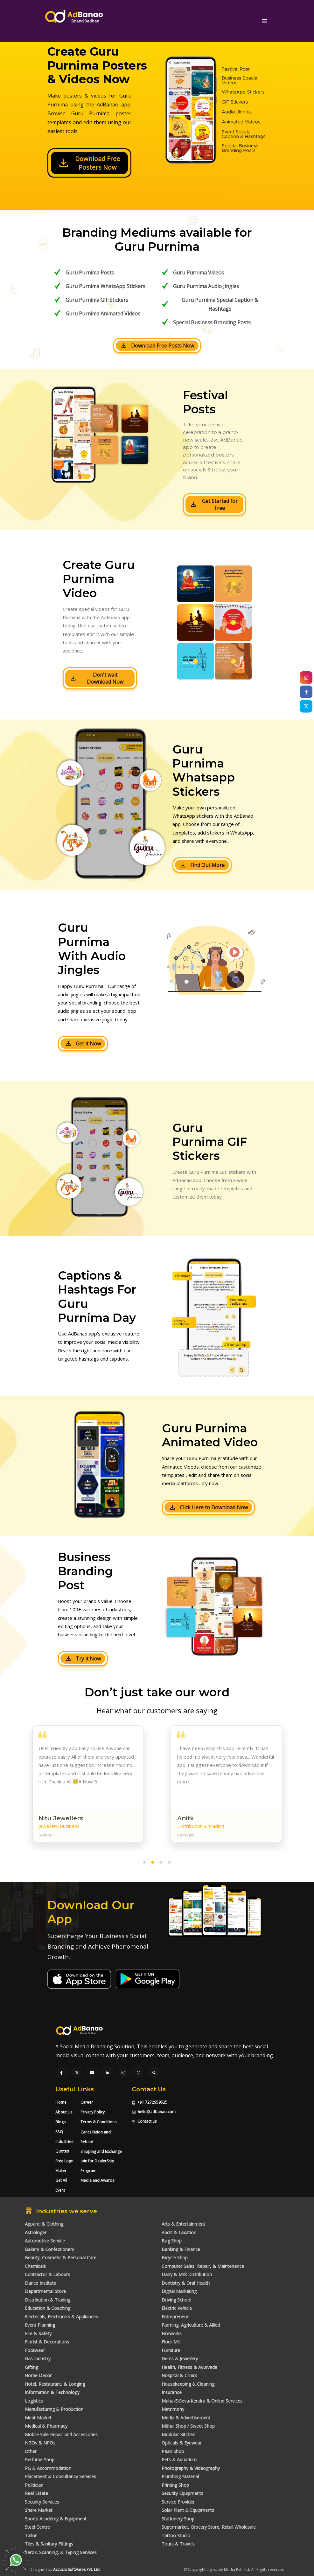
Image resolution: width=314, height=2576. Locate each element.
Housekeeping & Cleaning (188, 2384)
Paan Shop (173, 2451)
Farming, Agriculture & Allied (191, 2325)
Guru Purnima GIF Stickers (97, 299)
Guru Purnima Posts (90, 272)
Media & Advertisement (186, 2418)
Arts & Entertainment (183, 2224)
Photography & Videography (191, 2468)
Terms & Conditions (98, 2122)
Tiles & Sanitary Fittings (49, 2544)
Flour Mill (171, 2342)
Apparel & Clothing (44, 2224)
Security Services (42, 2502)
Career (86, 2102)
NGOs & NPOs (40, 2443)
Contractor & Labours (47, 2274)
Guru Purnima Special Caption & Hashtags (220, 304)
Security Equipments (182, 2493)
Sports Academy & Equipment (56, 2519)
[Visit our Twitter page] (77, 2072)
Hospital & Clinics (179, 2375)
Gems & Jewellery (180, 2359)
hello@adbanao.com (154, 2111)
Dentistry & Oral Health (186, 2283)
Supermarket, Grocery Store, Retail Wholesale (209, 2527)
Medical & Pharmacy (46, 2426)
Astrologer (35, 2232)
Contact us (144, 2121)
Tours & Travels (178, 2544)
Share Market (38, 2510)
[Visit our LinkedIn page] (107, 2072)
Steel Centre (37, 2527)
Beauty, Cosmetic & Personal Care (60, 2258)
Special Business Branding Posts (212, 322)
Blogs (60, 2122)
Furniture (171, 2350)
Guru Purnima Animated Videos (103, 313)
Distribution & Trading (47, 2300)
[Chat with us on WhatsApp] (138, 2072)
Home (60, 2102)
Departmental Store (45, 2291)
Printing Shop (175, 2485)
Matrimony (173, 2409)
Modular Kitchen (178, 2434)
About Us (63, 2112)
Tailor (31, 2535)
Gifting (31, 2367)
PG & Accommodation (48, 2468)
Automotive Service (45, 2241)
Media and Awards (97, 2180)
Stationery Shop (178, 2519)
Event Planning (40, 2325)
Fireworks (172, 2333)
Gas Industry (38, 2359)
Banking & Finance (181, 2249)
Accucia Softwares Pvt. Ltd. (77, 2569)
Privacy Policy (92, 2112)
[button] (144, 1863)
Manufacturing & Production (54, 2409)
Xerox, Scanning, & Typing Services (61, 2552)
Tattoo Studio (176, 2535)
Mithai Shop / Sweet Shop (188, 2426)
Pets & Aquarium (179, 2460)
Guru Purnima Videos (198, 272)
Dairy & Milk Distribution (187, 2274)
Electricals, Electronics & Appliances (61, 2317)
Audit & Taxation (179, 2232)
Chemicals (35, 2266)
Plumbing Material (180, 2476)
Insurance (172, 2392)
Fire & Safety (38, 2333)
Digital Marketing (179, 2291)
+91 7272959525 (150, 2102)
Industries (64, 2141)
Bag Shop (172, 2241)
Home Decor (38, 2375)
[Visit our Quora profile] (154, 2072)
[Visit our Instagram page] (123, 2072)
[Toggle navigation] (265, 21)
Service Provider (178, 2502)
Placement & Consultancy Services (60, 2476)
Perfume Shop (39, 2460)
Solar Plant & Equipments (188, 2510)
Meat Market (38, 2418)
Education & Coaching (47, 2308)
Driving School (176, 2300)
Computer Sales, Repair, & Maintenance (203, 2266)
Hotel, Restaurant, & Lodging (55, 2384)
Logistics (34, 2401)
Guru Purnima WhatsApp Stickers (105, 286)
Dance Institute (40, 2283)
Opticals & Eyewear (182, 2443)
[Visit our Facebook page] (61, 2072)
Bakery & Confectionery (49, 2249)
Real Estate (36, 2493)
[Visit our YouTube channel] (92, 2072)
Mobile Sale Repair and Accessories (61, 2434)
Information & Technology (52, 2392)
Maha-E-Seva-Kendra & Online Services (202, 2401)
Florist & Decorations (47, 2342)
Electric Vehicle (177, 2308)
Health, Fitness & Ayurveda (189, 2367)
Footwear (35, 2350)
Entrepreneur (175, 2317)
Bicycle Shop (175, 2258)
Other (31, 2451)
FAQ (59, 2131)
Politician (34, 2485)
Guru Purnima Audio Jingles (206, 286)
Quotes (62, 2151)
